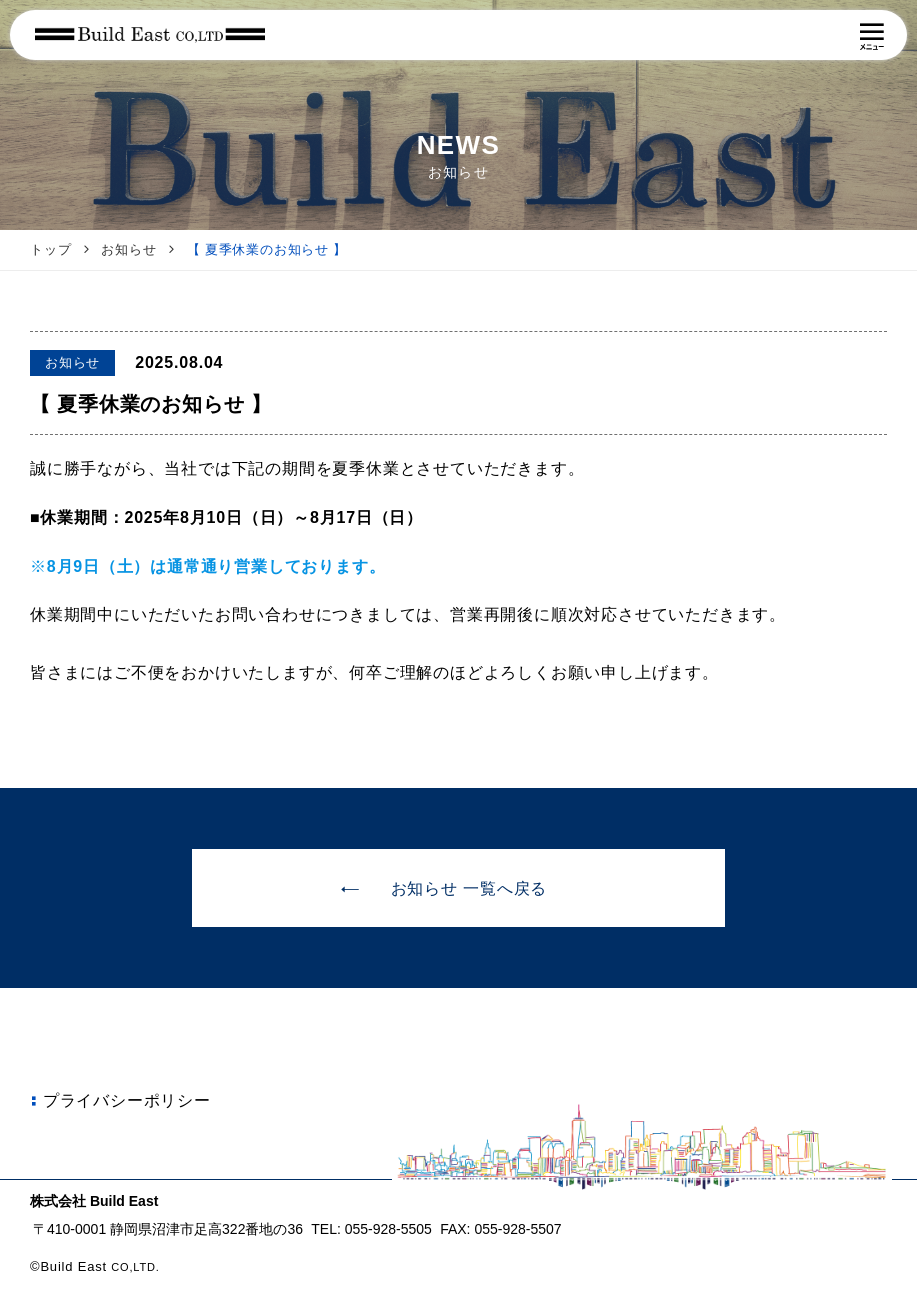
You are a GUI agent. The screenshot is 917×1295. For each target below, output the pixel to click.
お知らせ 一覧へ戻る (443, 889)
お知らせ (128, 249)
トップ (50, 249)
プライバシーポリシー (118, 1100)
